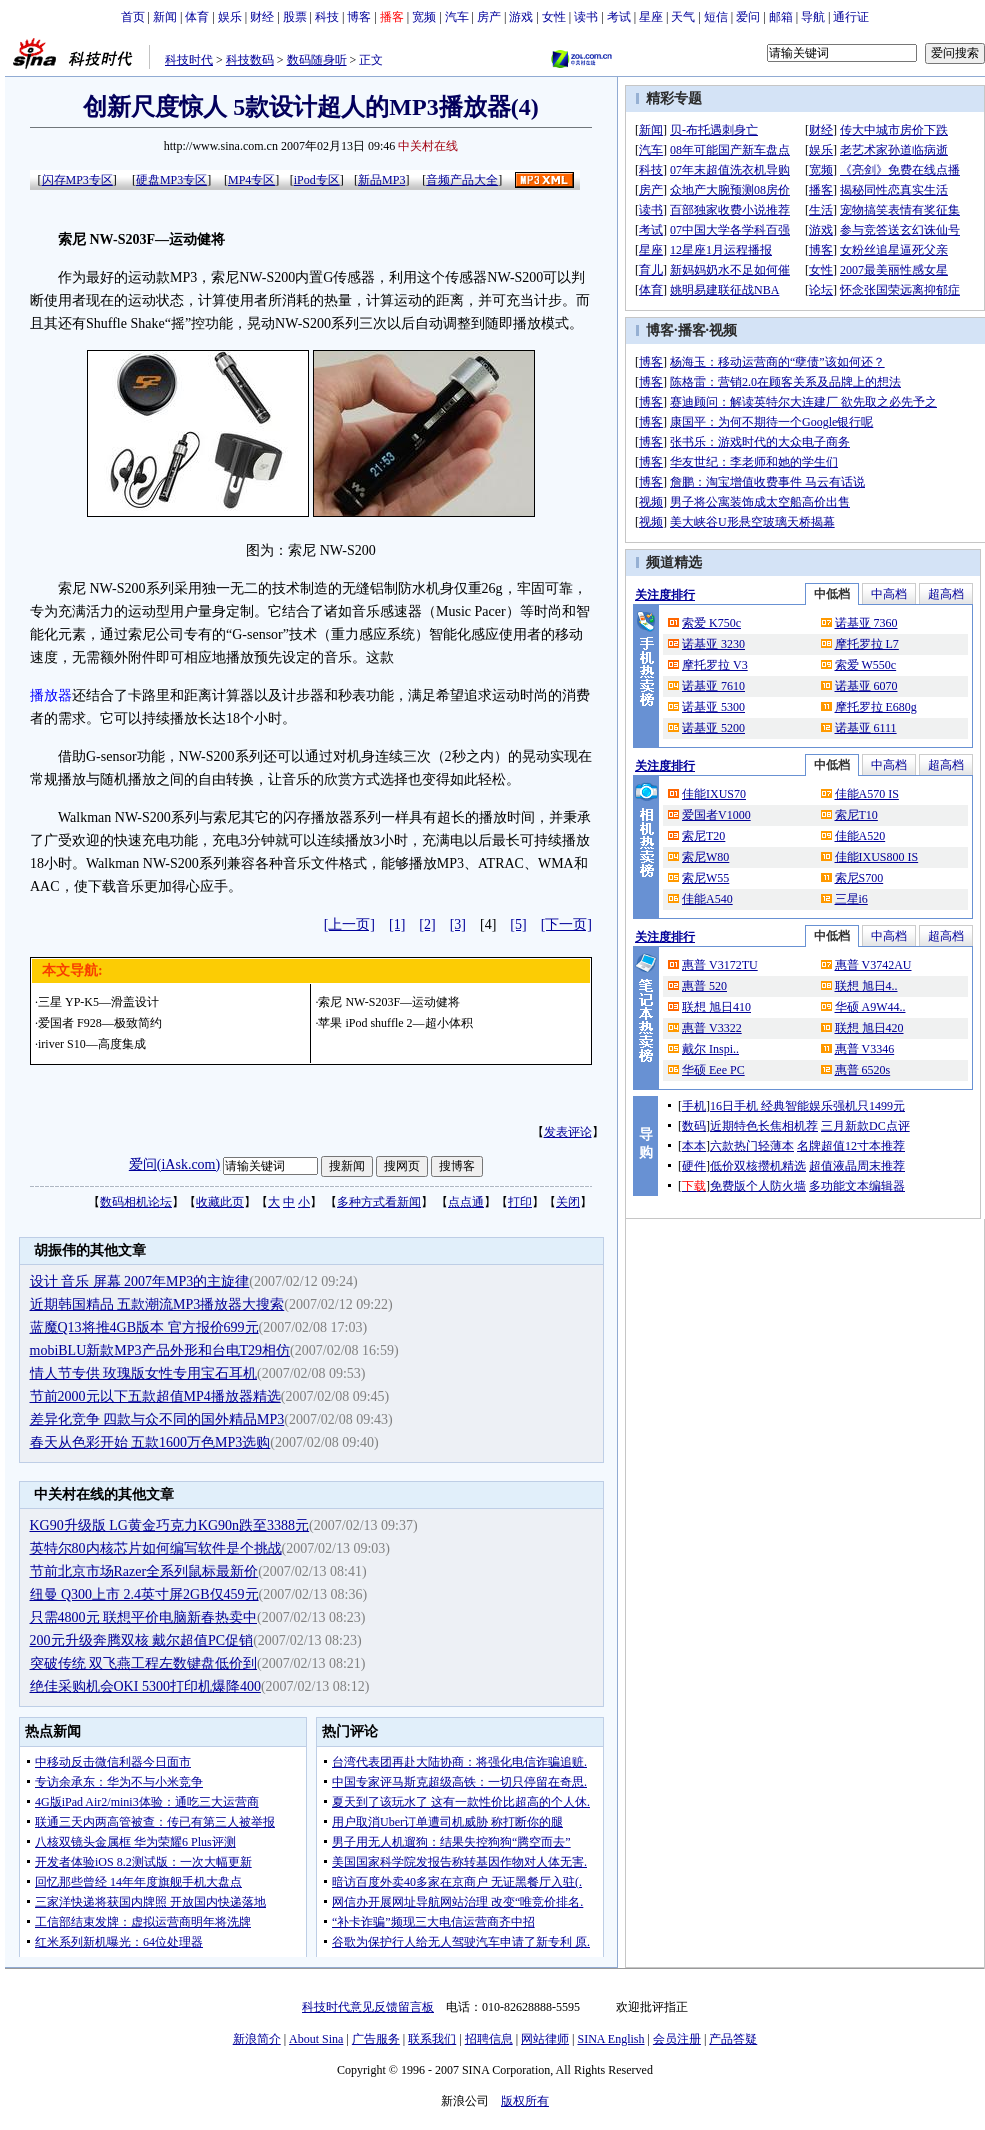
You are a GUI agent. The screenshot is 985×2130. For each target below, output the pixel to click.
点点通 (466, 1202)
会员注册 (677, 2039)
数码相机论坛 (136, 1202)
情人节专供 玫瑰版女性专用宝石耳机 (144, 1373)
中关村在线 (428, 146)
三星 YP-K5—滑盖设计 (98, 1002)
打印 (520, 1202)
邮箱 (781, 17)
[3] (458, 924)
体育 (197, 17)
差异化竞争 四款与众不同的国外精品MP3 (157, 1419)
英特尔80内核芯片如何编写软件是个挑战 (156, 1548)
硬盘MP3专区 (171, 180)
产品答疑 (733, 2039)
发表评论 (568, 1132)
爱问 (748, 17)
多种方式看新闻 (379, 1202)
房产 (489, 17)
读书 (586, 17)
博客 (359, 17)
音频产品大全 (462, 180)
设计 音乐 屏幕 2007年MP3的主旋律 (140, 1281)
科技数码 (250, 60)
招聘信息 (489, 2039)
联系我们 (432, 2039)
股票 (295, 17)
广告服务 (376, 2039)
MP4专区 (251, 180)
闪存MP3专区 (77, 180)
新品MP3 (381, 180)
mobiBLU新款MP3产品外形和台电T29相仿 (160, 1350)
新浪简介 (257, 2039)
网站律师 (545, 2039)
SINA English (610, 2039)
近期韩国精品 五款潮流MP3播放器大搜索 (157, 1304)
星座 (651, 17)
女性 (554, 17)
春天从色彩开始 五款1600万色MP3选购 (150, 1442)
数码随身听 (317, 60)
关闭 (568, 1202)
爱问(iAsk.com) (174, 1164)
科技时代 (189, 60)
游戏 (521, 17)
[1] (397, 924)
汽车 (457, 17)
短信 (716, 17)
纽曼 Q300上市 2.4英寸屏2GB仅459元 (144, 1594)
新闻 (165, 17)
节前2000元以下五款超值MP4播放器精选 (155, 1396)
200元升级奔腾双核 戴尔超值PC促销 (142, 1640)
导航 (813, 17)
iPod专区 (317, 180)
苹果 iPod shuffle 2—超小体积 (395, 1023)
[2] (427, 924)
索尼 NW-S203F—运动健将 (389, 1002)
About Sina (316, 2039)
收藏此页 (220, 1202)
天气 (683, 17)
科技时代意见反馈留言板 (368, 2007)
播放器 (51, 695)
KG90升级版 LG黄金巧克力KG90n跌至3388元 (170, 1525)
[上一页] (349, 924)
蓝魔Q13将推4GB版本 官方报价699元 (144, 1327)
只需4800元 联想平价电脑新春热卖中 (144, 1617)
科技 (327, 17)
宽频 (424, 17)
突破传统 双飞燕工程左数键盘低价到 (144, 1663)
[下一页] (566, 924)
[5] (518, 924)
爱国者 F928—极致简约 (100, 1023)
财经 (262, 17)
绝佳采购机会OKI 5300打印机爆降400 (145, 1686)
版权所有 (525, 2101)
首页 (133, 17)
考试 (619, 17)
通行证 (851, 17)
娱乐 (230, 17)
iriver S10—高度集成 (92, 1044)
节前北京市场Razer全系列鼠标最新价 (144, 1571)
